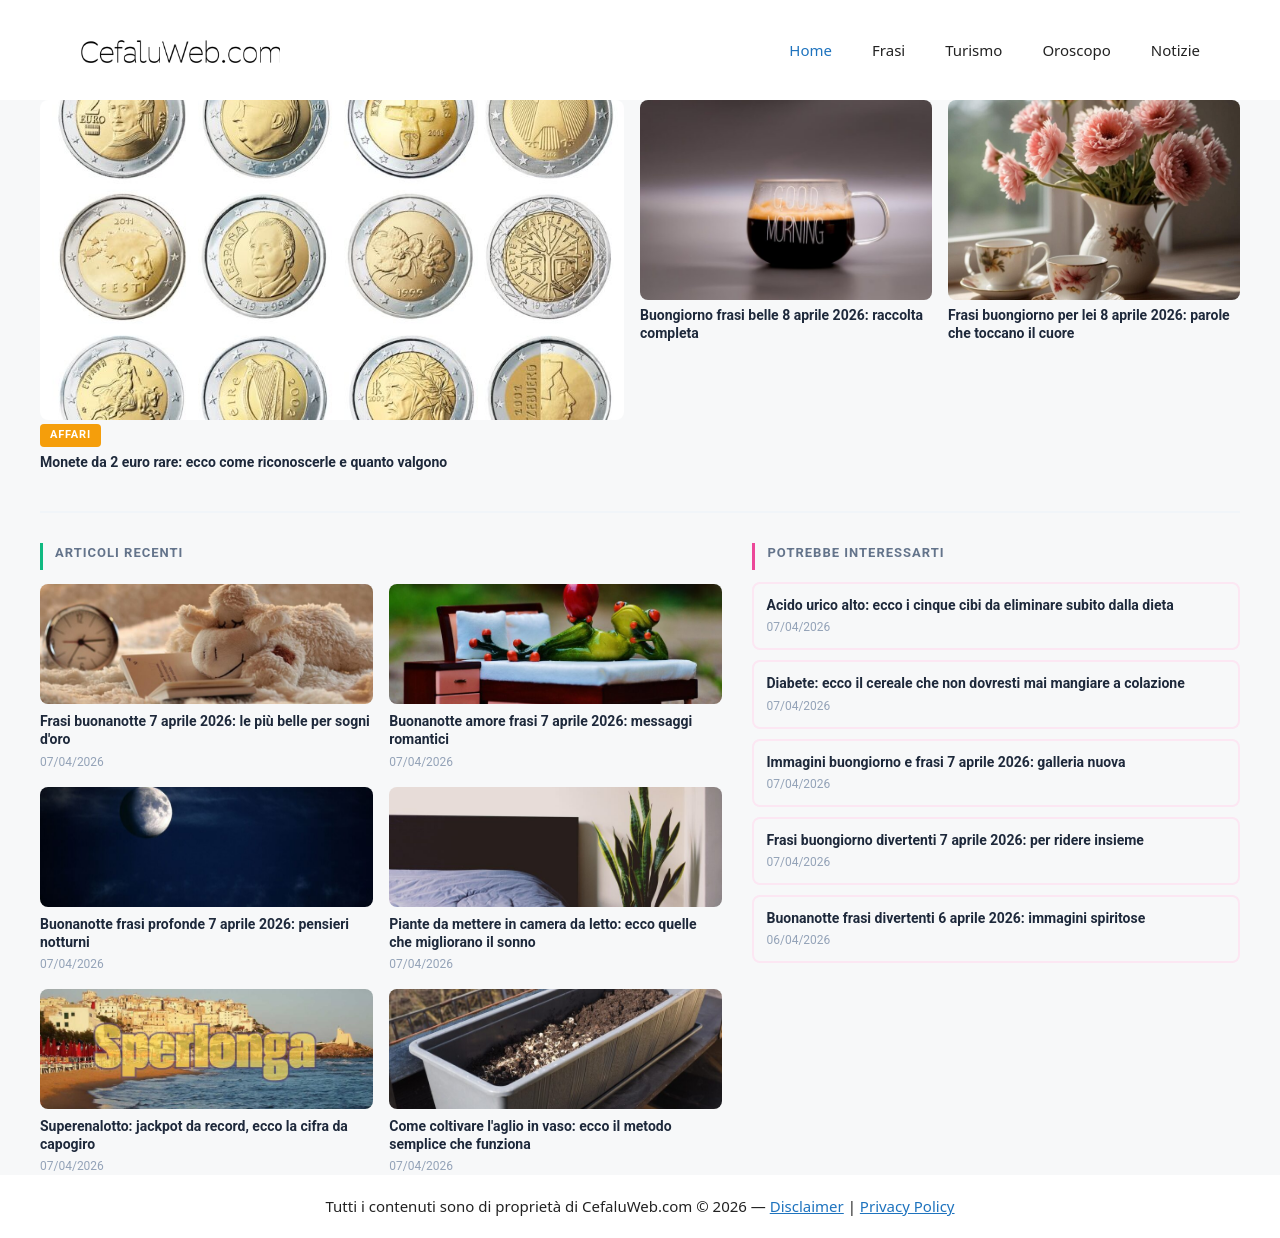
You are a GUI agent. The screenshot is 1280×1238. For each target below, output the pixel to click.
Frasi (888, 50)
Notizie (1175, 50)
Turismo (973, 50)
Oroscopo (1076, 50)
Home (810, 50)
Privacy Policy (907, 1206)
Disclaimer (807, 1206)
